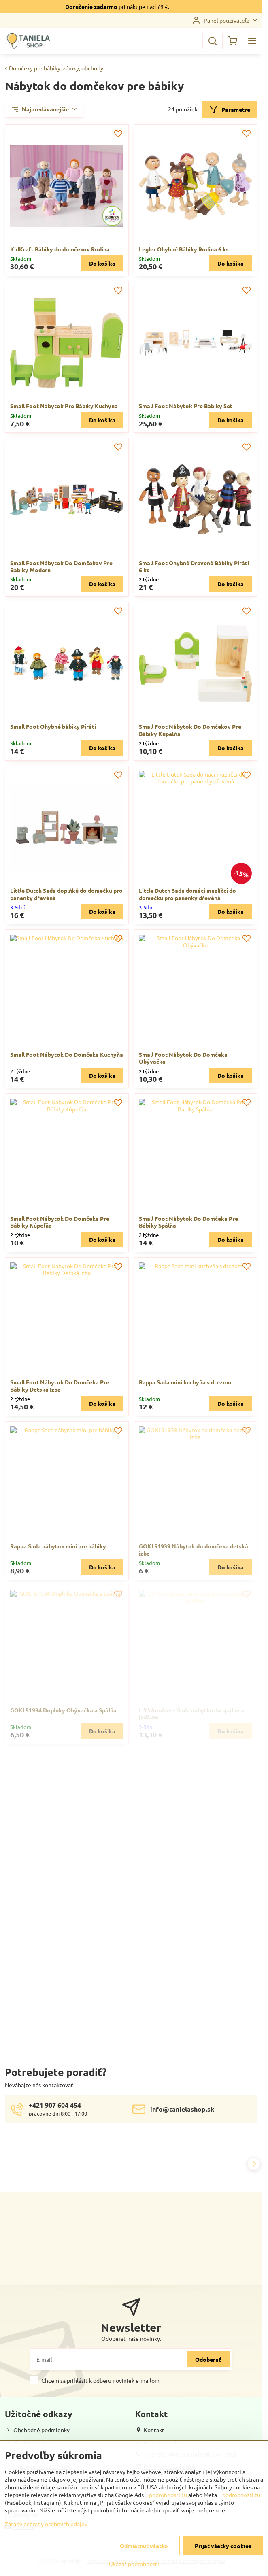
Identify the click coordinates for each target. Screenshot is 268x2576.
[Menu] (252, 41)
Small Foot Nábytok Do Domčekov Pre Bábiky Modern (61, 566)
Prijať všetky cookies (223, 2545)
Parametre (229, 109)
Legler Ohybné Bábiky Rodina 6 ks (184, 249)
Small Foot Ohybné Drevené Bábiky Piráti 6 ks (194, 566)
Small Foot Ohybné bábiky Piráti (53, 726)
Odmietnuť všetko (144, 2545)
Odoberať (208, 2359)
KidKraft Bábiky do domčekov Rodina (60, 249)
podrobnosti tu (168, 2494)
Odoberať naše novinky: (131, 2338)
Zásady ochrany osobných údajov (46, 2523)
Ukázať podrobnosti (134, 2563)
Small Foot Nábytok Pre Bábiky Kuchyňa (64, 405)
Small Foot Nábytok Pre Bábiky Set (185, 405)
